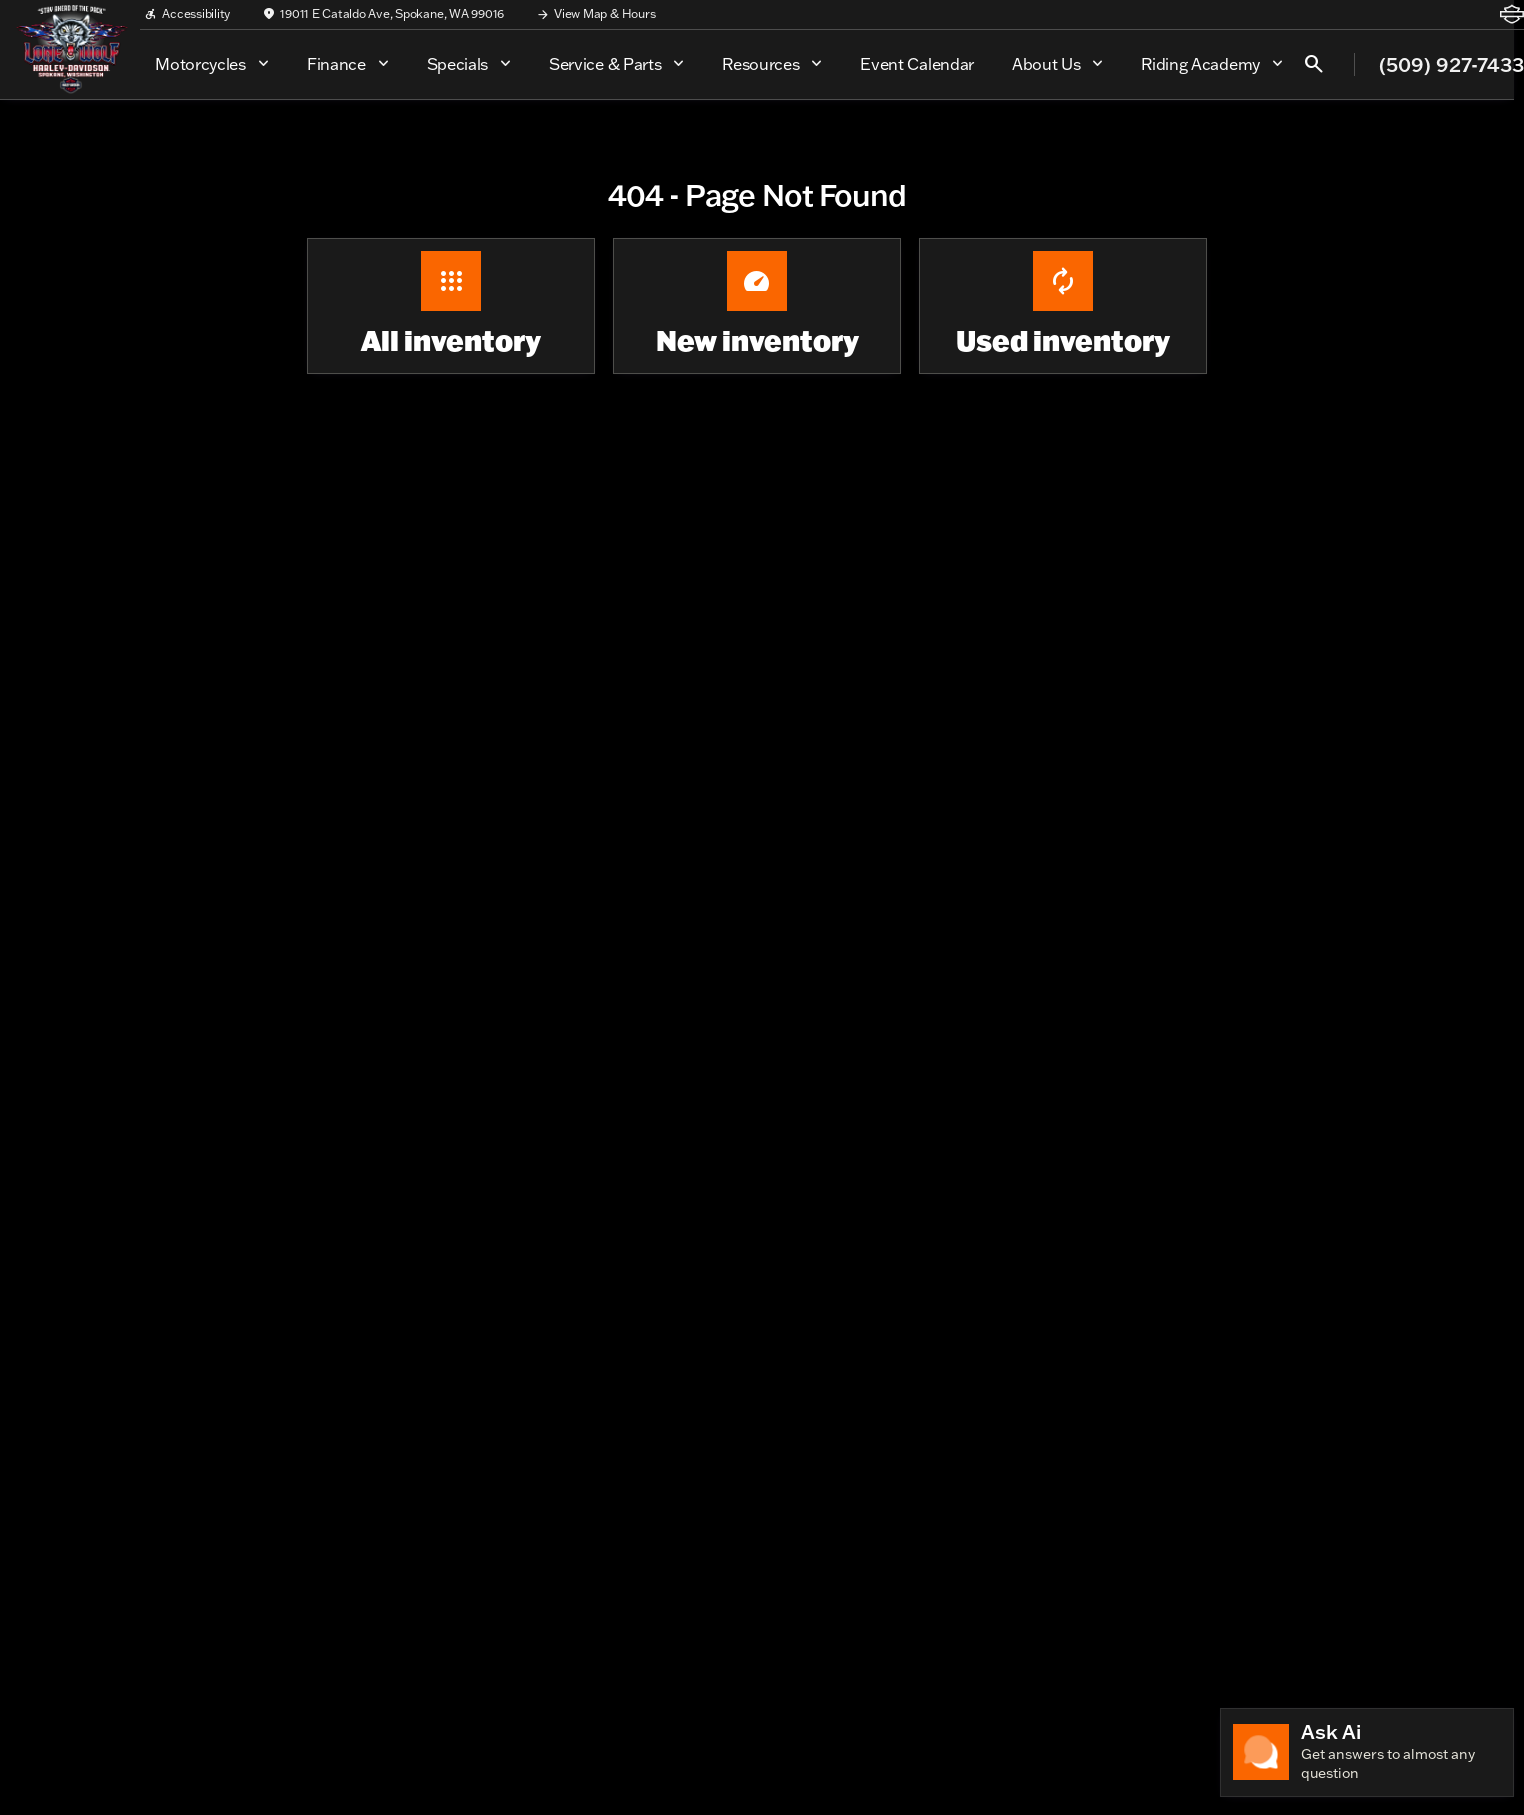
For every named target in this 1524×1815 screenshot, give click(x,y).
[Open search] (1314, 64)
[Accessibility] (187, 14)
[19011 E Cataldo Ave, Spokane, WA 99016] (383, 14)
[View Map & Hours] (595, 14)
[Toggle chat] (1367, 1752)
